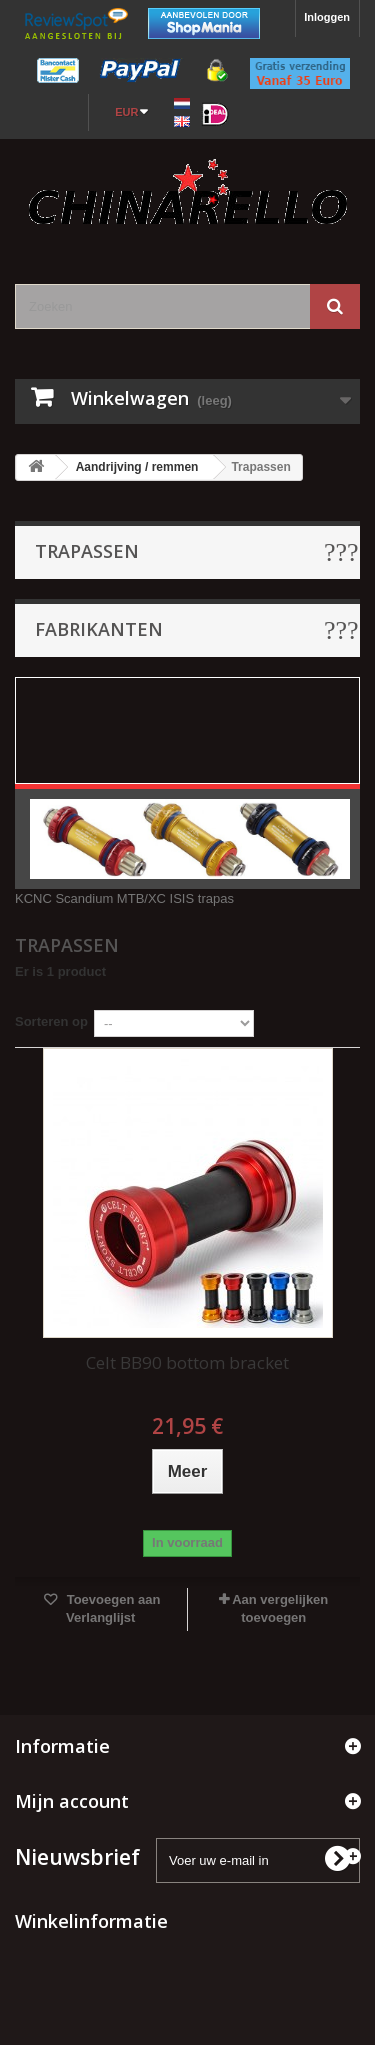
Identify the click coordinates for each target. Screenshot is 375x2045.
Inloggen (327, 17)
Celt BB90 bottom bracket (187, 1362)
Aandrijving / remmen (137, 467)
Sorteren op (51, 1021)
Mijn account (72, 1801)
